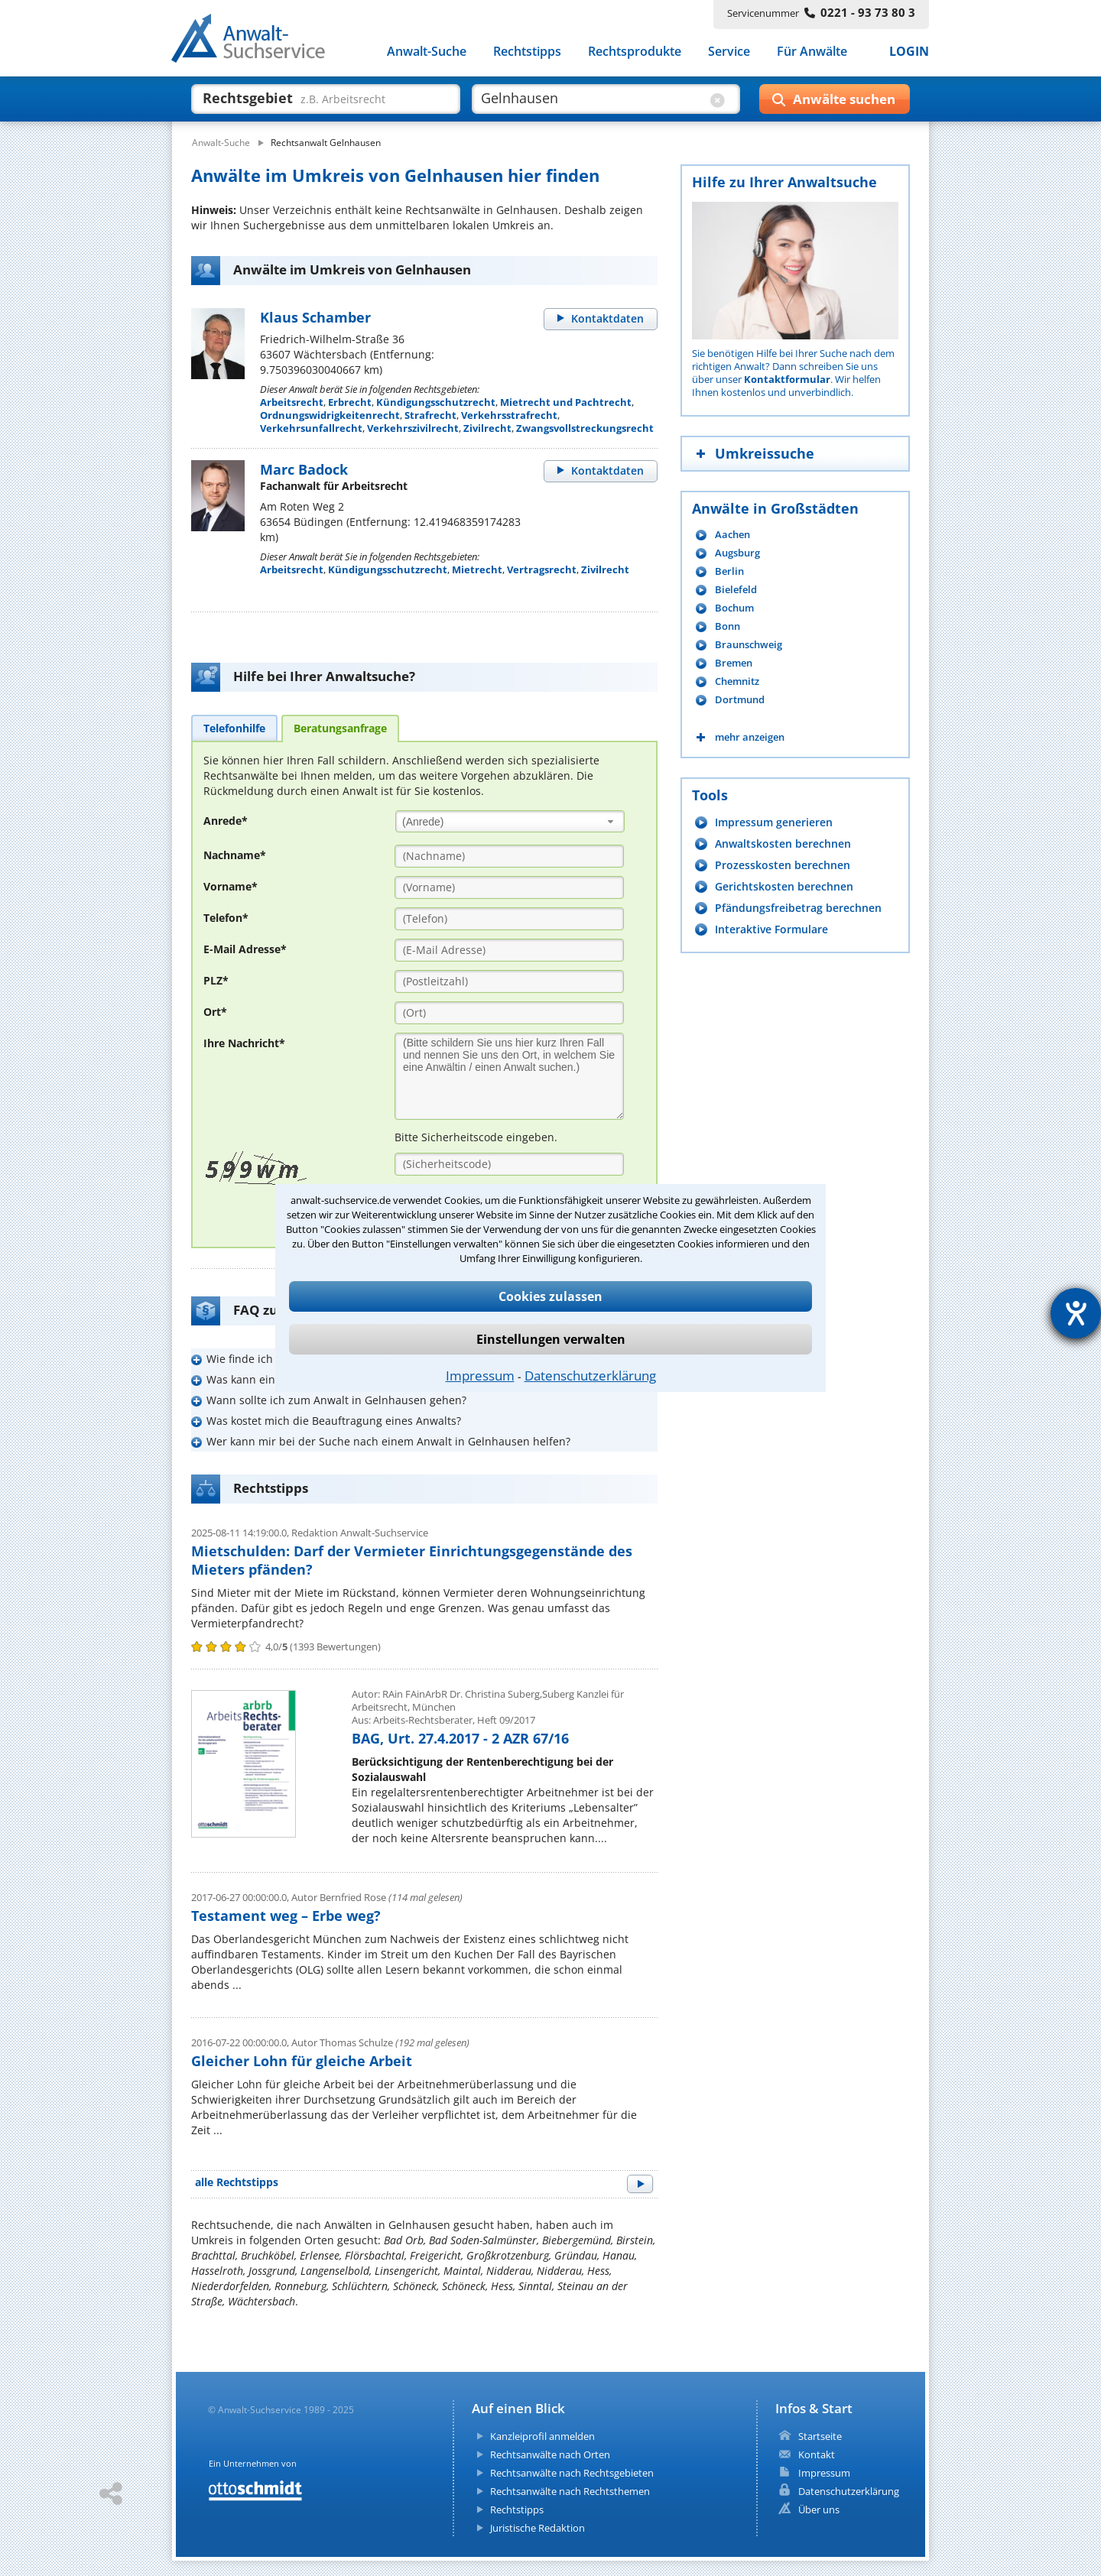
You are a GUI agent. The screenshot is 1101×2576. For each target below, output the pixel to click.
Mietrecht (477, 569)
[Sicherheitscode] (509, 1164)
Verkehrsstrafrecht (509, 415)
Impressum (480, 1375)
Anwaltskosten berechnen (783, 843)
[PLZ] (509, 981)
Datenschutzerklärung (590, 1375)
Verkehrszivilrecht (413, 428)
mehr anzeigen (749, 737)
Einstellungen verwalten (550, 1339)
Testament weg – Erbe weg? (286, 1915)
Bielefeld (736, 589)
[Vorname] (509, 887)
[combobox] (510, 821)
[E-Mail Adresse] (509, 950)
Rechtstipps (527, 52)
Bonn (727, 626)
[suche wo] (592, 98)
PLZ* (216, 980)
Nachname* (234, 855)
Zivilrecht (487, 428)
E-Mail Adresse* (245, 949)
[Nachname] (509, 856)
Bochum (734, 608)
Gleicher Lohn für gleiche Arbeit (301, 2061)
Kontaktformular (787, 379)
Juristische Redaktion (537, 2528)
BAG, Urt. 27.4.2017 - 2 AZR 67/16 (460, 1738)
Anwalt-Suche (426, 52)
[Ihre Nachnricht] (509, 1076)
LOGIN (909, 52)
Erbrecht (350, 402)
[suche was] (311, 98)
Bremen (733, 663)
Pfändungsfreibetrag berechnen (798, 907)
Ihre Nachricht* (244, 1043)
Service (729, 52)
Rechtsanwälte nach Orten (550, 2454)
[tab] (234, 728)
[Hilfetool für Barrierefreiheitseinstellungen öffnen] (1076, 1313)
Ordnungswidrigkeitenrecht (330, 415)
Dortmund (740, 699)
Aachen (732, 534)
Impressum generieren (774, 822)
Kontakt (816, 2454)
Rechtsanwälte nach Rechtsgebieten (572, 2473)
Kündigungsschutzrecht (435, 402)
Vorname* (230, 886)
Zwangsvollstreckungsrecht (585, 428)
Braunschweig (748, 644)
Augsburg (737, 553)
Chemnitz (737, 681)
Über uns (819, 2509)
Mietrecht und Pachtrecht (566, 402)
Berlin (729, 571)
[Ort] (509, 1012)
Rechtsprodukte (634, 52)
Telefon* (225, 917)
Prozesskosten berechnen (782, 865)
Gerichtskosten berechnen (784, 886)
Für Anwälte (812, 52)
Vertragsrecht (541, 569)
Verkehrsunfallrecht (311, 428)
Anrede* (225, 820)
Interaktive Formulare (771, 929)
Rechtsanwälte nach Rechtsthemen (570, 2491)
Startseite (820, 2436)
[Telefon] (509, 918)
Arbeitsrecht (291, 402)
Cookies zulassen (550, 1296)
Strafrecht (430, 415)
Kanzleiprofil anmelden (542, 2436)
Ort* (215, 1011)
